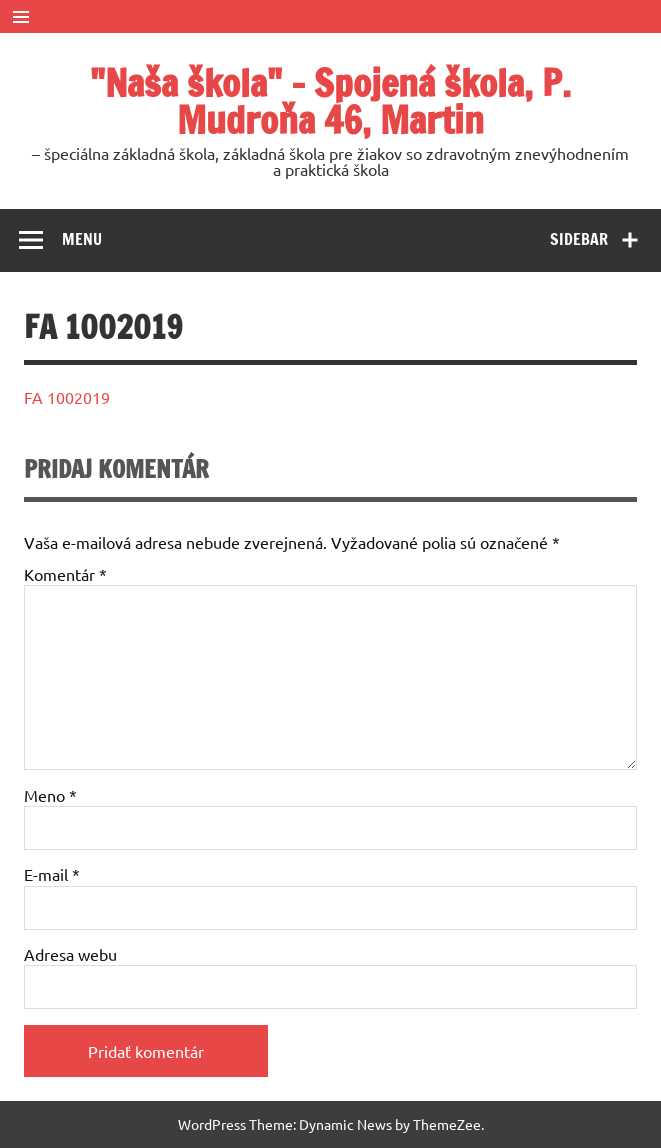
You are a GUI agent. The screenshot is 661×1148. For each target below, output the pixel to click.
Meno (50, 795)
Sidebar (579, 239)
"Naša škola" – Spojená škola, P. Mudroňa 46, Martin (330, 101)
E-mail (52, 874)
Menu (82, 239)
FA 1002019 (67, 397)
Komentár (65, 574)
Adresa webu (70, 954)
